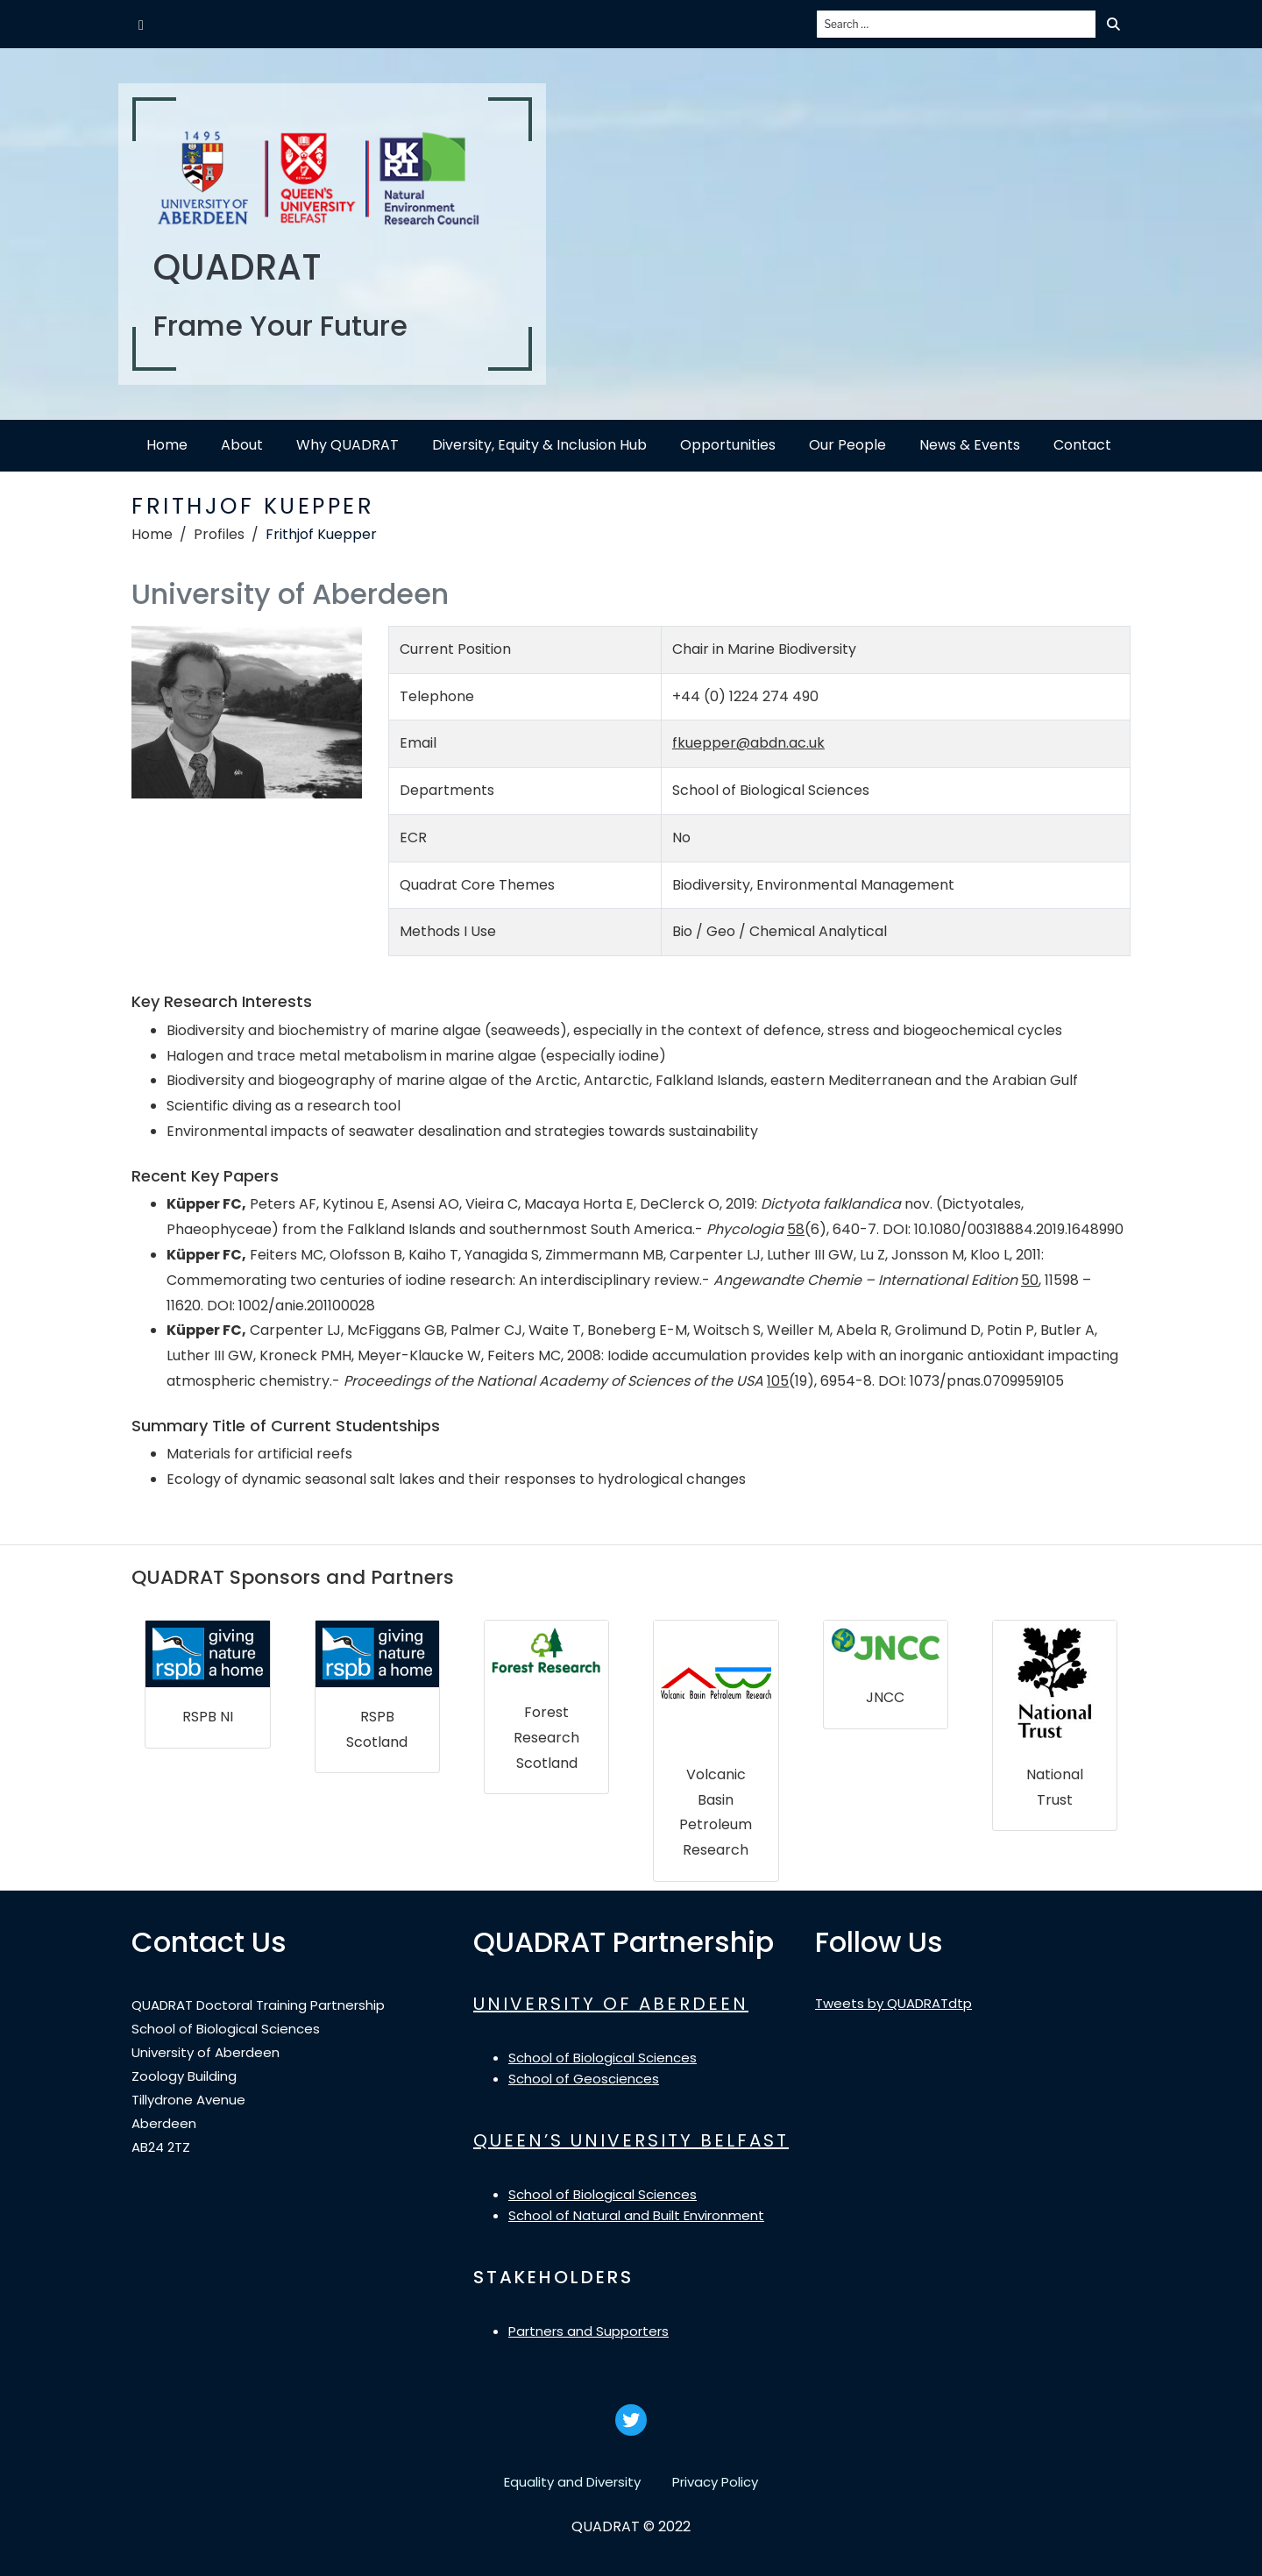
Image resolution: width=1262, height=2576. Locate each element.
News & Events (969, 445)
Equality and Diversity (572, 2482)
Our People (847, 445)
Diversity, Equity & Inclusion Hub (539, 445)
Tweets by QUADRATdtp (893, 2003)
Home (167, 445)
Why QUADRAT (347, 445)
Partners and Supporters (588, 2331)
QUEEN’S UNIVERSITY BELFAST (631, 2140)
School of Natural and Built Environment (636, 2215)
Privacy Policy (715, 2482)
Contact (1082, 445)
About (242, 445)
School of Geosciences (583, 2078)
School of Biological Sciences (602, 2057)
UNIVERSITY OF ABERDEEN (610, 2003)
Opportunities (728, 445)
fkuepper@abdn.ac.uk (748, 743)
